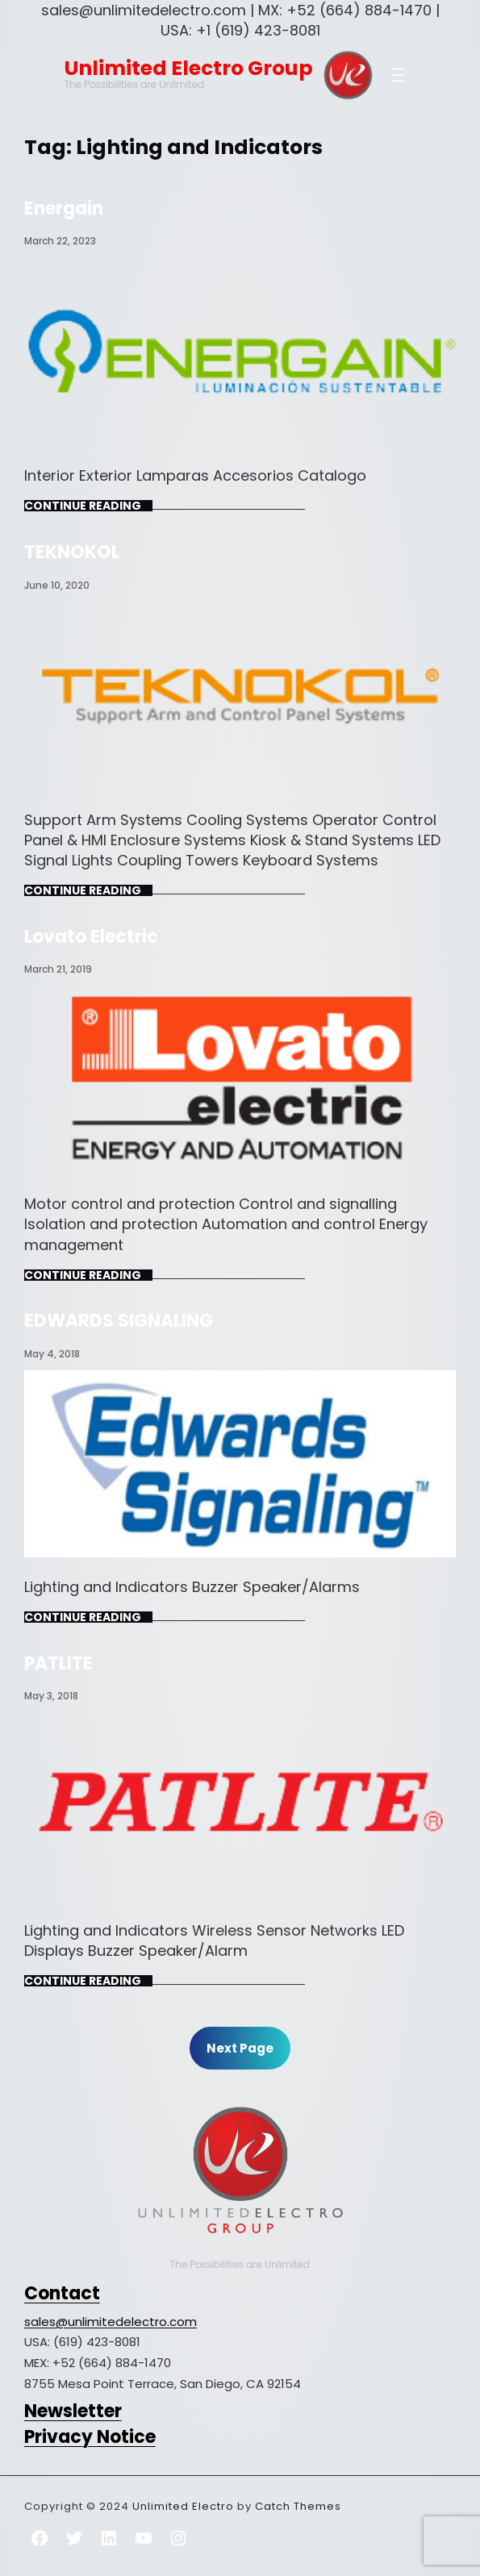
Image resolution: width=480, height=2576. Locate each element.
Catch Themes (298, 2506)
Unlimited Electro (183, 2506)
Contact (62, 2293)
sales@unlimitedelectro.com (110, 2321)
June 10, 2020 (57, 585)
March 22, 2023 (60, 241)
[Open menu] (398, 75)
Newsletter (73, 2411)
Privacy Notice (90, 2436)
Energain (63, 208)
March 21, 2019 (58, 969)
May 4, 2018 (52, 1354)
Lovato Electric (91, 936)
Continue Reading (82, 505)
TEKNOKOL (71, 552)
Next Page (240, 2048)
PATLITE (58, 1663)
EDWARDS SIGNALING (118, 1320)
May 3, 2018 (51, 1696)
